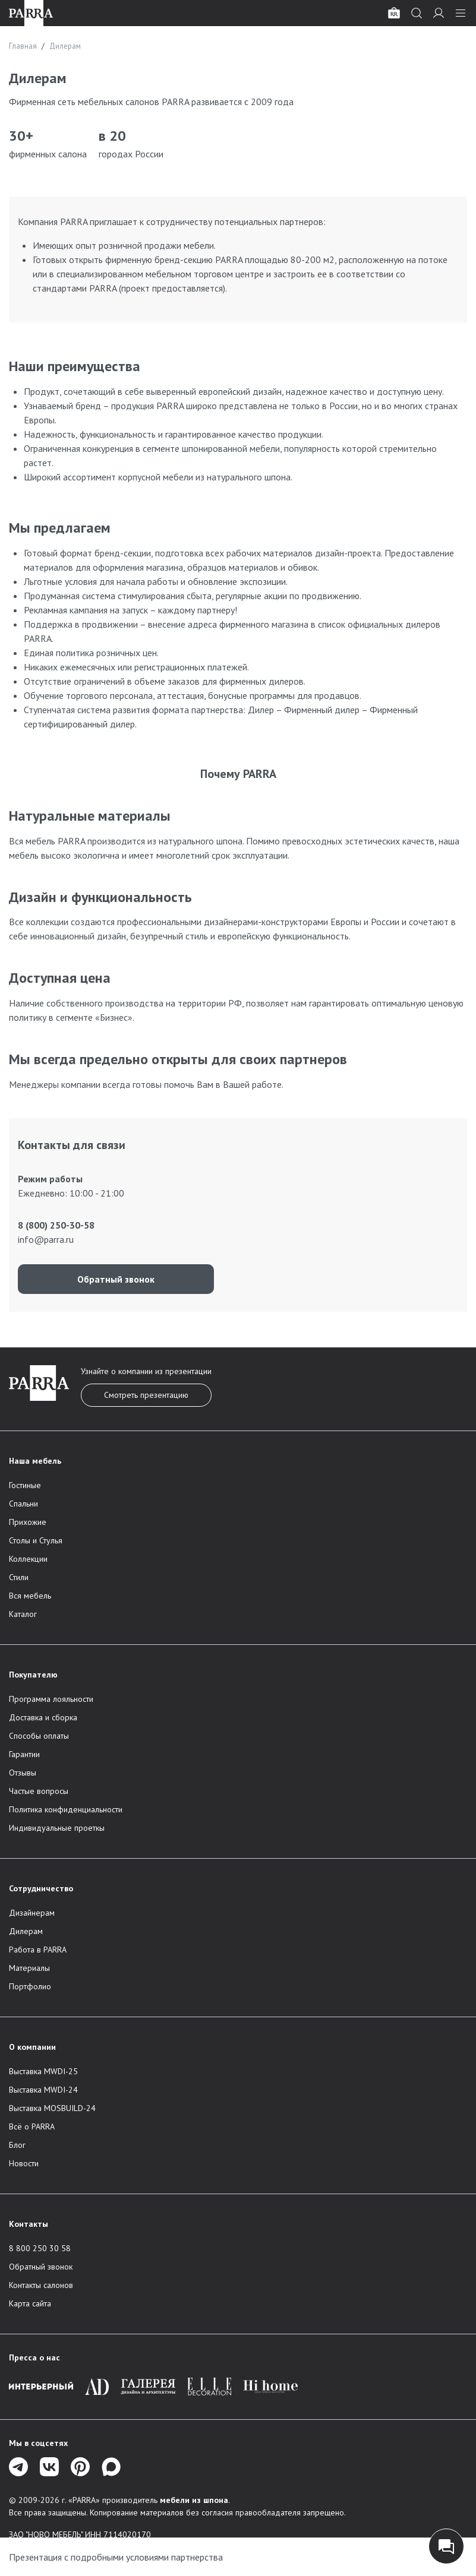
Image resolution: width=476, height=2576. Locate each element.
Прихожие (27, 1522)
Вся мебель (30, 1595)
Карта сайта (30, 2303)
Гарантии (24, 1754)
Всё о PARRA (32, 2126)
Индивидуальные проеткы (57, 1827)
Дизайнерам (32, 1912)
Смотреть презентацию (146, 1395)
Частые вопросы (38, 1791)
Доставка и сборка (43, 1717)
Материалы (29, 1968)
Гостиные (25, 1485)
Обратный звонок (116, 1279)
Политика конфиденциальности (65, 1809)
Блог (17, 2145)
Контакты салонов (41, 2285)
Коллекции (28, 1558)
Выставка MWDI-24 (43, 2089)
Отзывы (22, 1772)
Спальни (23, 1503)
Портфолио (30, 1986)
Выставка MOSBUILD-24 (52, 2108)
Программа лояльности (51, 1699)
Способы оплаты (39, 1735)
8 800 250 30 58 (40, 2248)
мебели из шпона (194, 2500)
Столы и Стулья (35, 1540)
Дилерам (26, 1931)
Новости (24, 2163)
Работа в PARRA (38, 1949)
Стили (19, 1577)
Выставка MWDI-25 (43, 2071)
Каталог (23, 1614)
